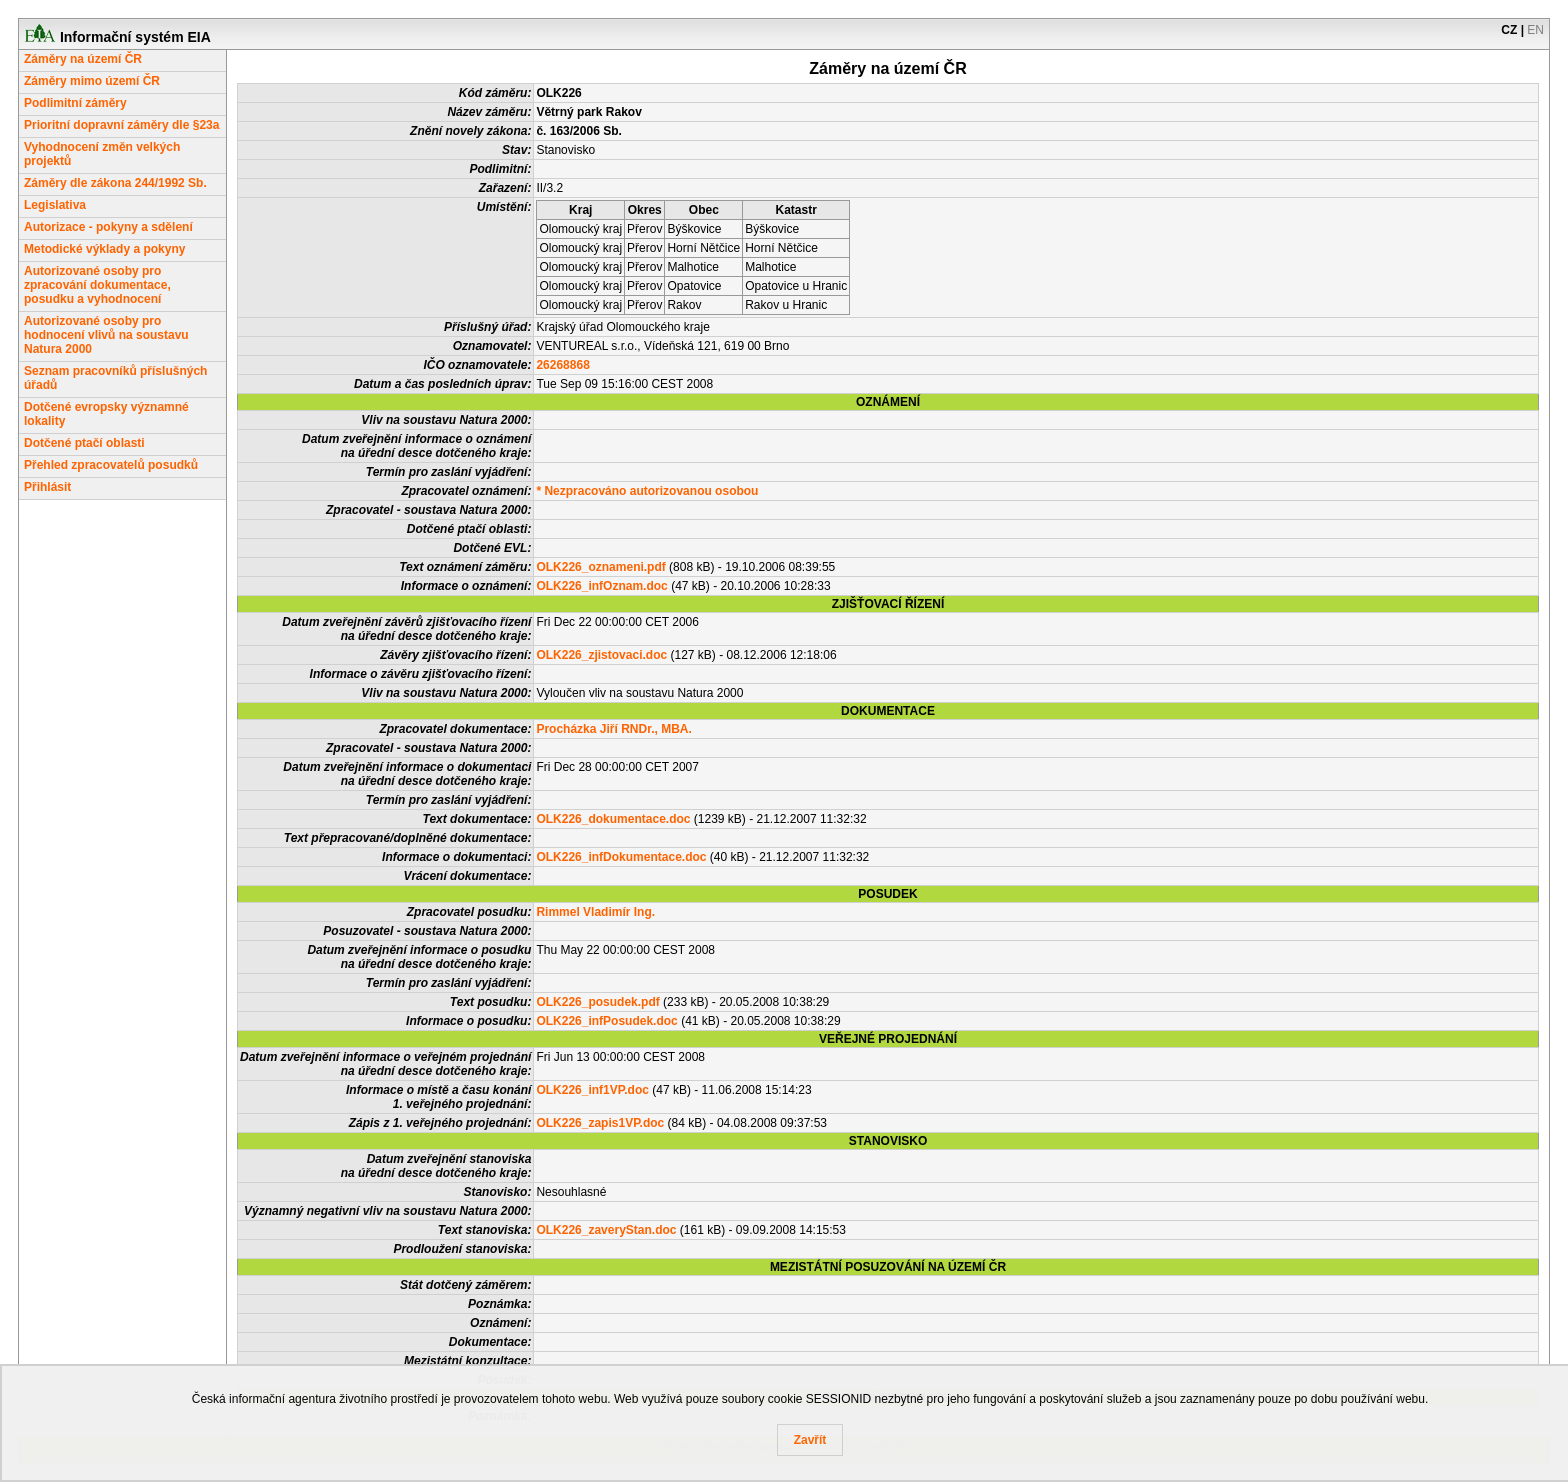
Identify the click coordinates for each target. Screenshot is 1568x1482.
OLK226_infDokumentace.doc (621, 857)
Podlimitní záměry (75, 103)
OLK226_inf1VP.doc (592, 1090)
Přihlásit (47, 487)
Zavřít (810, 1440)
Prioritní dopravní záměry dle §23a (121, 125)
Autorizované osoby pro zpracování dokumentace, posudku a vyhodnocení (97, 285)
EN (1535, 30)
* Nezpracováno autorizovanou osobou (647, 491)
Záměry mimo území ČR (92, 81)
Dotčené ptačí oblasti (84, 443)
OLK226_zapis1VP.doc (600, 1123)
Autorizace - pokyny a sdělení (108, 227)
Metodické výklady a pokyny (104, 249)
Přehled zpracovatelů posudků (111, 465)
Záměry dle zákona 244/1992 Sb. (115, 183)
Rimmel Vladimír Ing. (595, 912)
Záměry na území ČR (83, 59)
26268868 (562, 365)
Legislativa (55, 205)
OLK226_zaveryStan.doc (606, 1230)
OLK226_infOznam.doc (601, 586)
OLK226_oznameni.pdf (600, 567)
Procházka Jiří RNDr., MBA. (613, 729)
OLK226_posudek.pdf (597, 1002)
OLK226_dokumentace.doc (613, 819)
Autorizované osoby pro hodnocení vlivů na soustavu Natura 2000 (106, 335)
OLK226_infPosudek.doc (606, 1021)
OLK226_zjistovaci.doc (601, 655)
